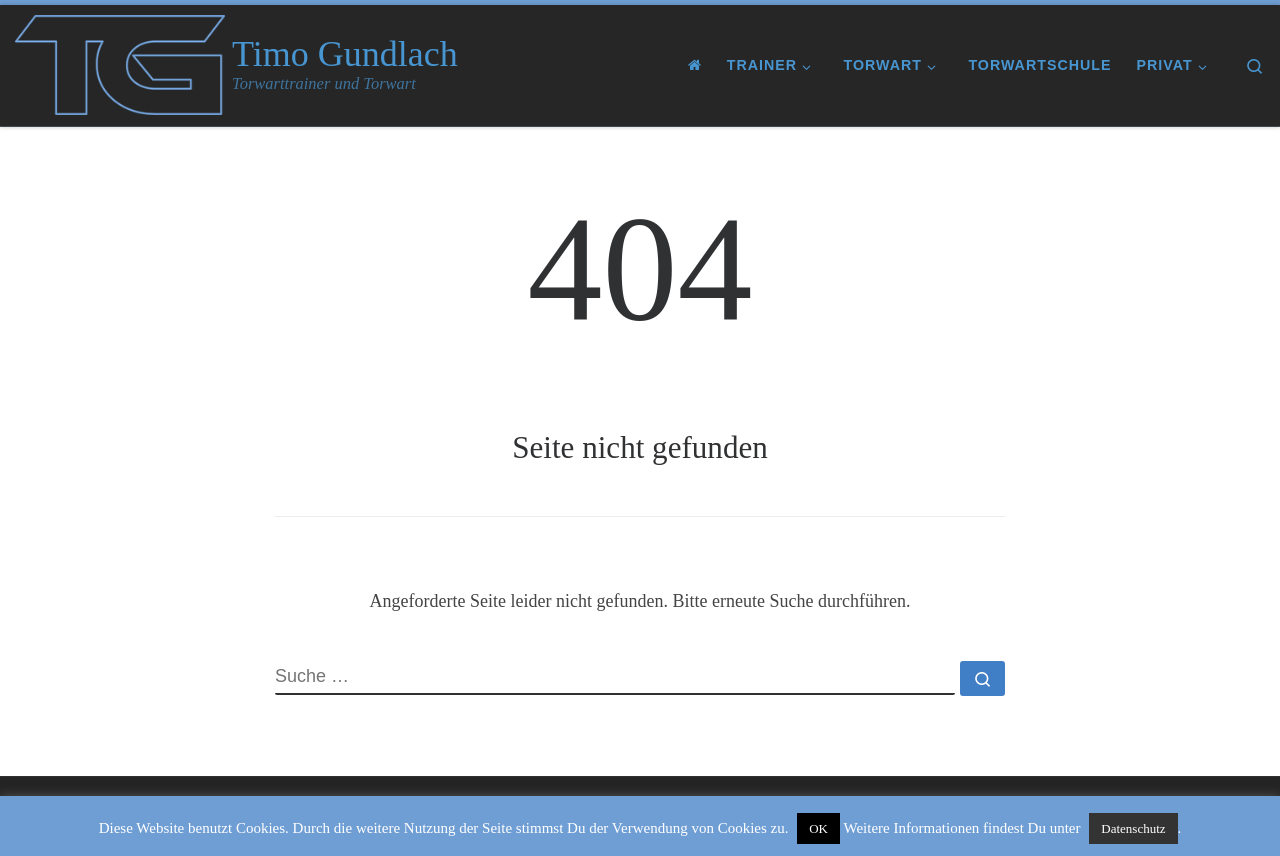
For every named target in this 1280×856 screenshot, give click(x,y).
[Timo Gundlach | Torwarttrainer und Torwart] (120, 62)
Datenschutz (1133, 828)
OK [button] (818, 828)
